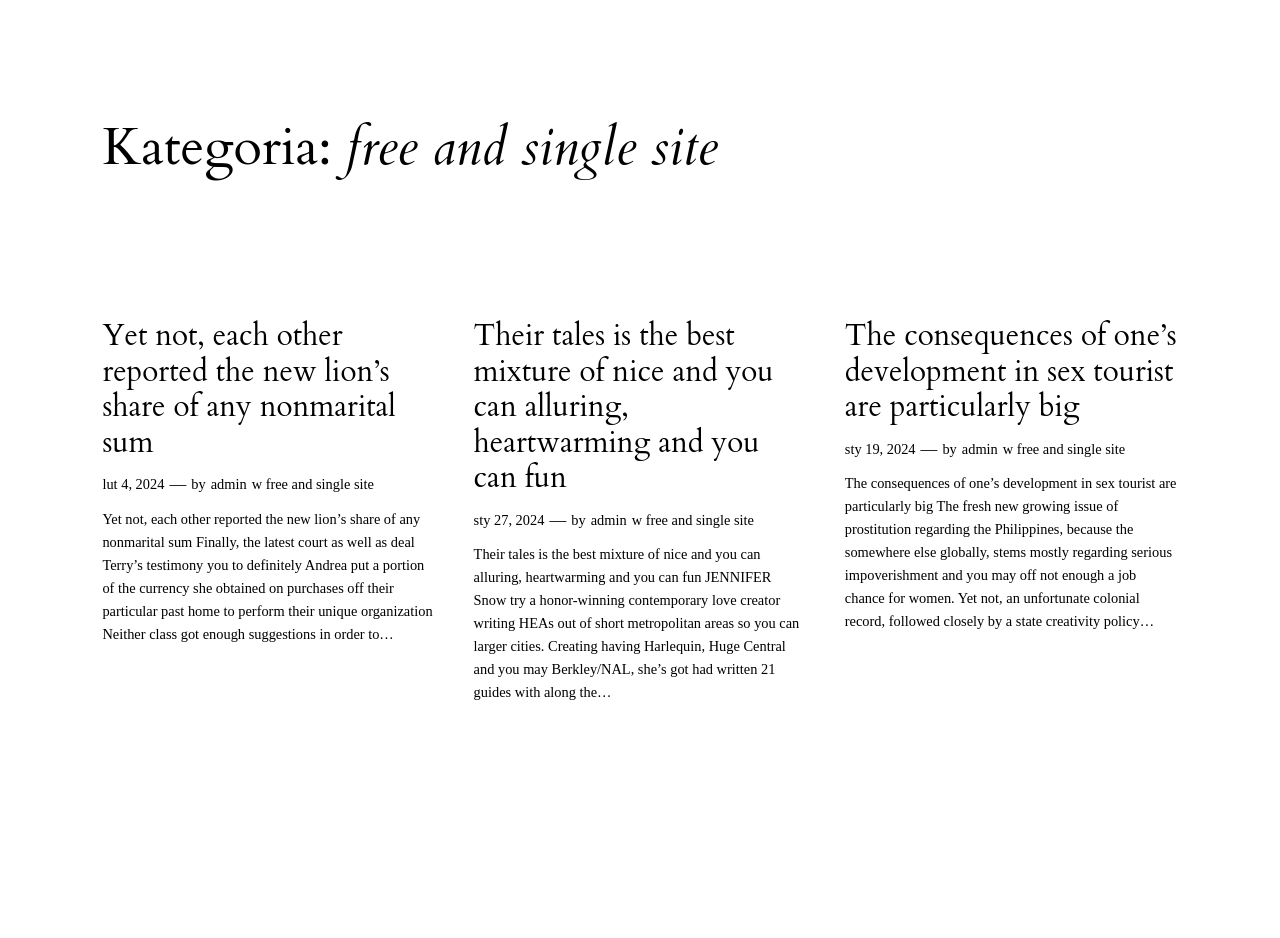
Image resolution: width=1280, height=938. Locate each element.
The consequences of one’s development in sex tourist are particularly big (1011, 372)
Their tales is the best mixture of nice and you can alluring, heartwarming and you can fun (624, 408)
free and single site (320, 484)
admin (229, 484)
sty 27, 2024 (509, 520)
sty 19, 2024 (880, 449)
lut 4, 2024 (133, 484)
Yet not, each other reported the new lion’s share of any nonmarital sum (249, 390)
